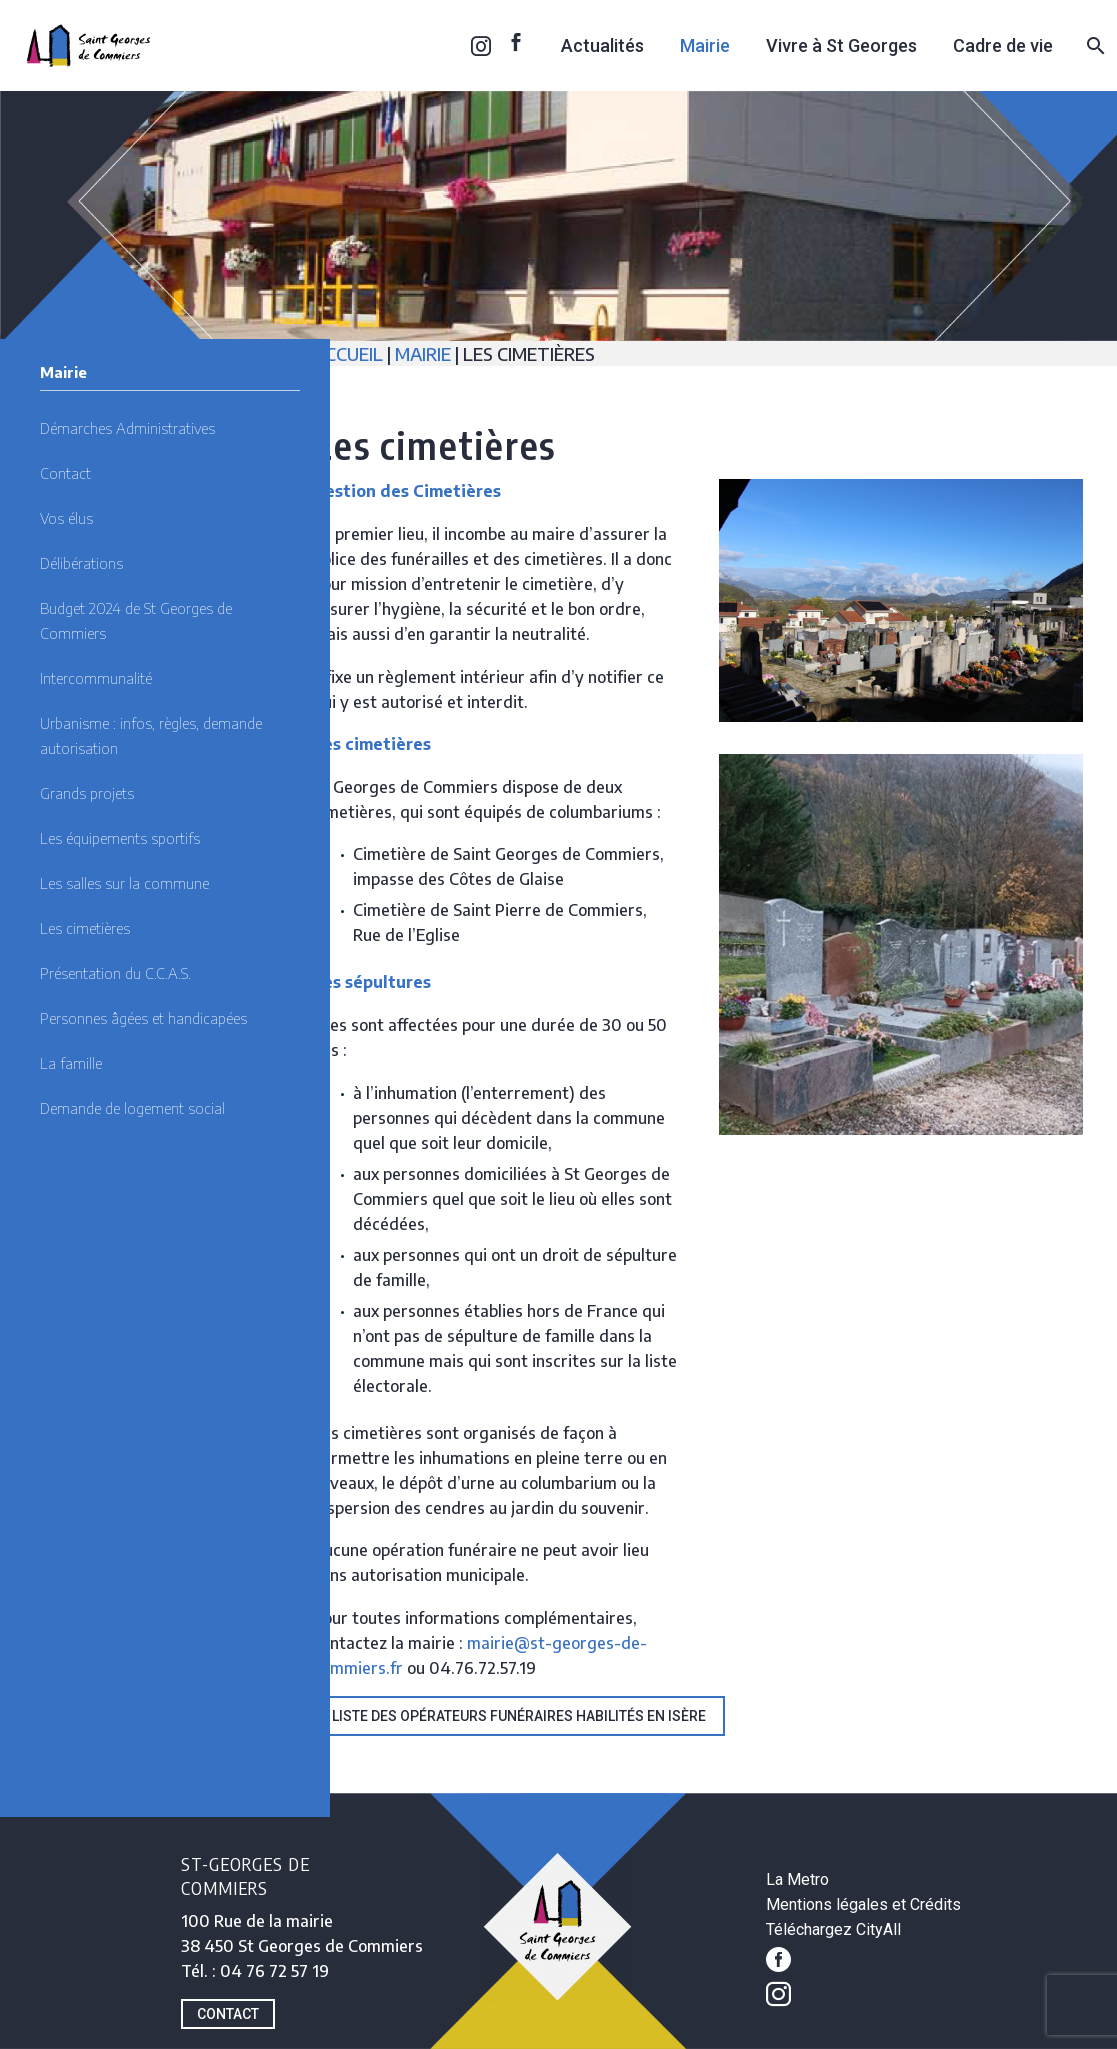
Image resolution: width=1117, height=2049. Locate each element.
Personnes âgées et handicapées (143, 1018)
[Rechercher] (1093, 45)
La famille (71, 1063)
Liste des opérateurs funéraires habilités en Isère (519, 1716)
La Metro (797, 1879)
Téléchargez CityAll (833, 1929)
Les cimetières (85, 928)
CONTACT (228, 2014)
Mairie (705, 45)
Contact (65, 473)
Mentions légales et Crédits (863, 1904)
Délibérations (81, 563)
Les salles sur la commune (124, 883)
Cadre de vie (1003, 45)
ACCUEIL (350, 353)
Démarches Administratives (127, 428)
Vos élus (66, 518)
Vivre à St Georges (841, 45)
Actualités (602, 45)
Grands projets (87, 793)
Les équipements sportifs (120, 838)
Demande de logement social (132, 1108)
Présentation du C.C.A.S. (115, 973)
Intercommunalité (96, 678)
